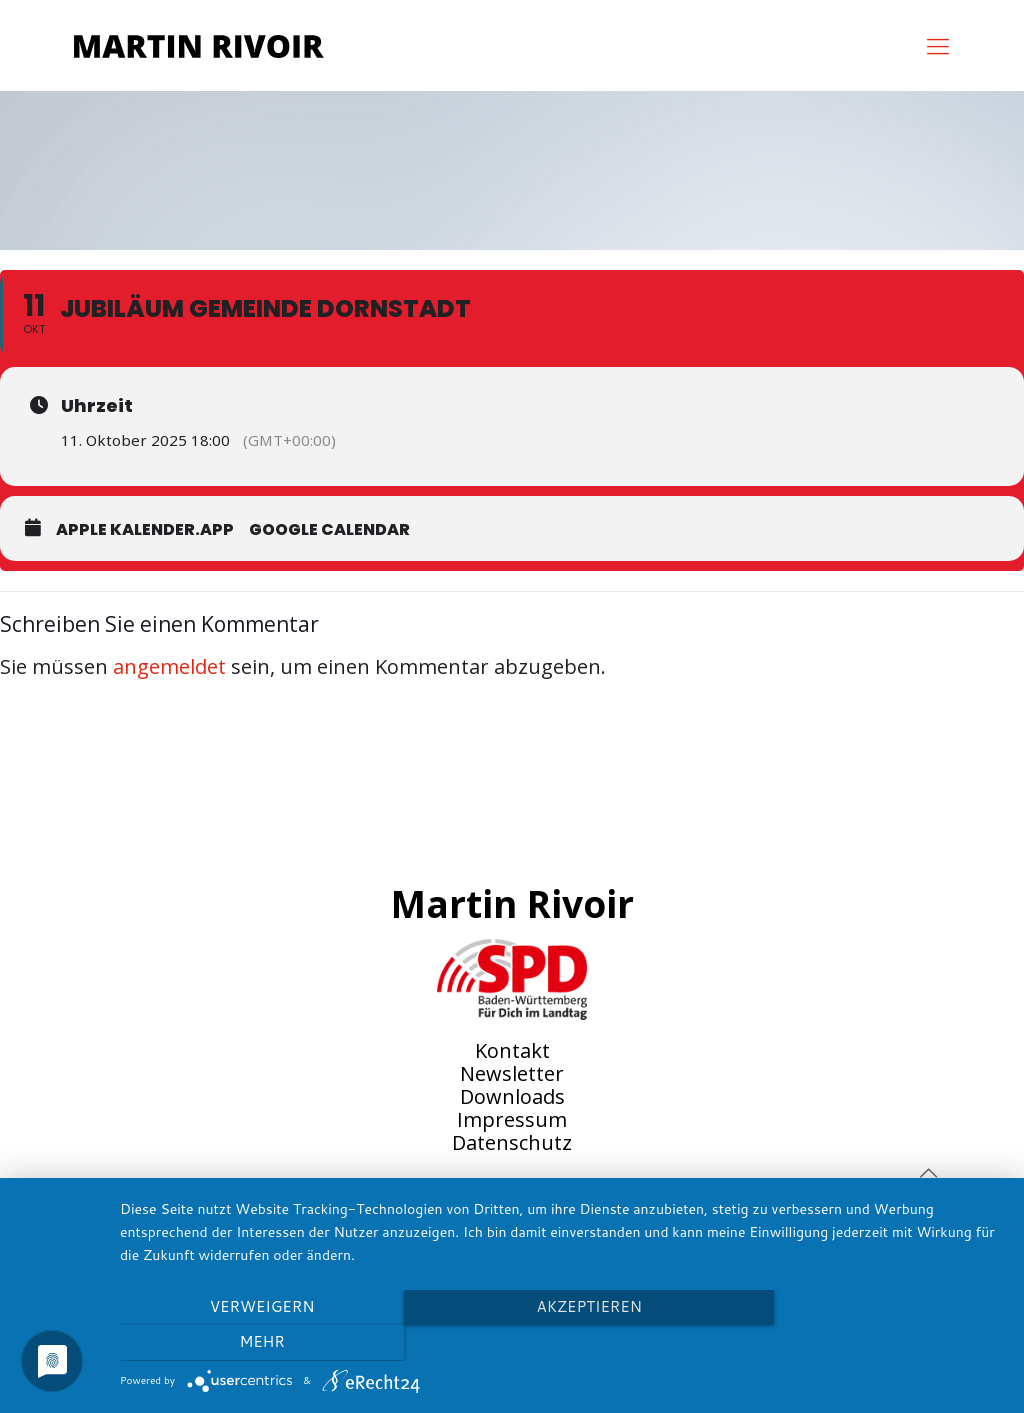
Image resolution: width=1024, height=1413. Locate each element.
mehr (871, 1342)
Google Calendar (329, 529)
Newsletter (512, 1073)
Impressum (512, 1119)
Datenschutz (512, 1142)
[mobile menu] (938, 45)
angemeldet (169, 666)
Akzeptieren (561, 1342)
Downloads (512, 1096)
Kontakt (512, 1050)
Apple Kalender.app (145, 529)
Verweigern (252, 1342)
